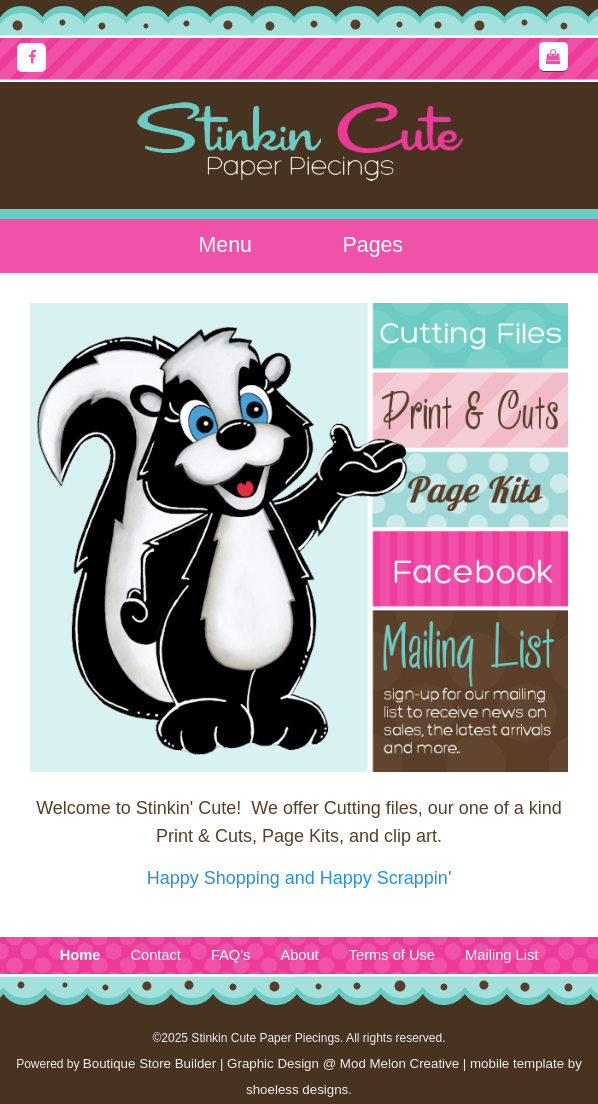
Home (80, 955)
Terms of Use (392, 955)
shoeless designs (297, 1089)
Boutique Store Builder (149, 1063)
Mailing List (501, 955)
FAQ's (230, 955)
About (299, 955)
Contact (155, 955)
